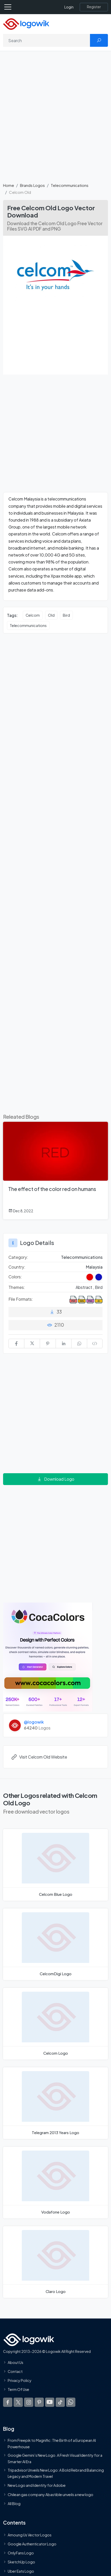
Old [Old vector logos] (51, 615)
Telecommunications (69, 185)
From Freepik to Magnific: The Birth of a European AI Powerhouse (52, 2443)
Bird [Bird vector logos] (66, 615)
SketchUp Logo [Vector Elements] (21, 2562)
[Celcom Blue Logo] (55, 1865)
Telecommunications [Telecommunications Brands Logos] (82, 1257)
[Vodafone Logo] (55, 2182)
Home (8, 185)
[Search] (46, 40)
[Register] (94, 7)
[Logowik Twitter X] (18, 2402)
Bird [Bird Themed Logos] (99, 1287)
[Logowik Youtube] (49, 2402)
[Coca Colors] (48, 1656)
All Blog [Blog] (14, 2503)
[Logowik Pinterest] (39, 2402)
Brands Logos (32, 185)
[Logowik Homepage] (26, 23)
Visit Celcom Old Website (39, 1757)
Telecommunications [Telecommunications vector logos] (28, 625)
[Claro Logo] (55, 2262)
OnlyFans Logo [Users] (21, 2553)
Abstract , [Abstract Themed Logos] (85, 1287)
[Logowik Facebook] (7, 2402)
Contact (15, 2371)
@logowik (34, 1722)
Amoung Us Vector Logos (30, 2535)
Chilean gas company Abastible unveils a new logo (50, 2494)
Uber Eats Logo (21, 2571)
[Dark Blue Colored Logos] (99, 1277)
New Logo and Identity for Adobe (37, 2485)
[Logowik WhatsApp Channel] (70, 2402)
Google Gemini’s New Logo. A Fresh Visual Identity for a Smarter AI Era (55, 2458)
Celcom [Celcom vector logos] (33, 615)
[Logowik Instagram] (28, 2402)
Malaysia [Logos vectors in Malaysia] (94, 1267)
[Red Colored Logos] (90, 1277)
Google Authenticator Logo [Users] (32, 2544)
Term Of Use (18, 2389)
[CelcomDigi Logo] (55, 1944)
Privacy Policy (20, 2380)
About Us (15, 2362)
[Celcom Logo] (55, 2024)
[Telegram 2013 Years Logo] (55, 2103)
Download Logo (55, 1479)
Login (69, 7)
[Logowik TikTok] (60, 2402)
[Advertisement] (55, 119)
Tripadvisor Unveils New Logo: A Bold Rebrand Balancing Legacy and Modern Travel (56, 2473)
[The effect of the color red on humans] (55, 1170)
